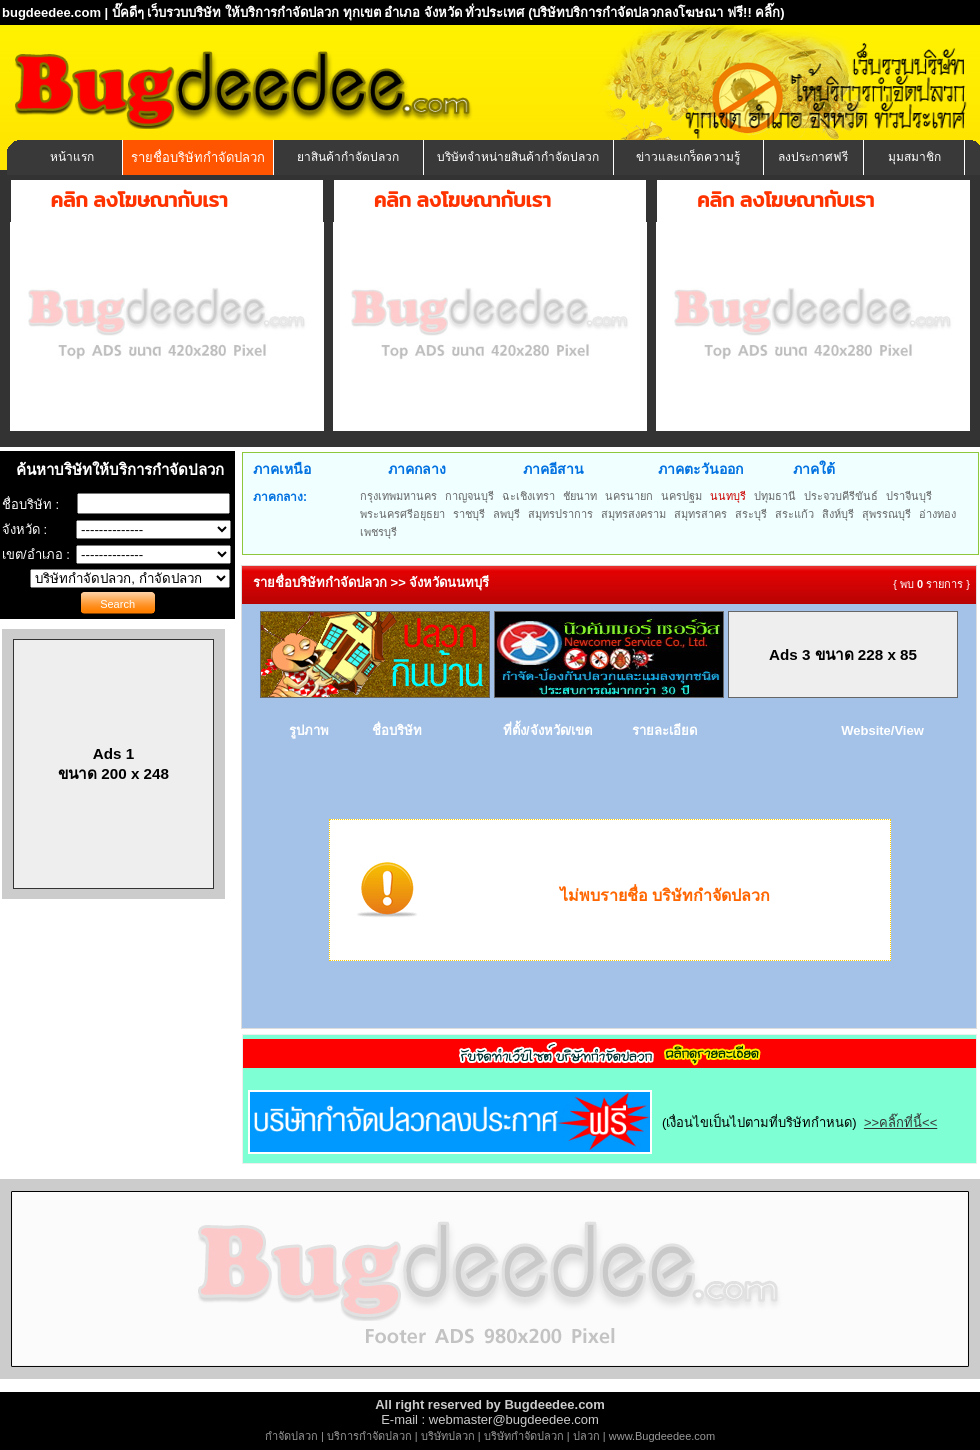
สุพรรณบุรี (886, 514)
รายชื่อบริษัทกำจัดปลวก (198, 157)
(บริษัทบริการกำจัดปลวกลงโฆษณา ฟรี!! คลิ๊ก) (656, 12)
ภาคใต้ (814, 469)
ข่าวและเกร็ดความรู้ (688, 157)
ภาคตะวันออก (700, 469)
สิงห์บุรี (838, 514)
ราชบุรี (469, 514)
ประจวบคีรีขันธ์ (841, 496)
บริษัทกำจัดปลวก (524, 1436)
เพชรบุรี (378, 532)
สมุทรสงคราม (633, 514)
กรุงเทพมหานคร (398, 496)
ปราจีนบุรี (909, 496)
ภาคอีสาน (553, 469)
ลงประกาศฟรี (813, 157)
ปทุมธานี (775, 496)
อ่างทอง (937, 514)
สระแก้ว (794, 514)
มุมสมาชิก (914, 157)
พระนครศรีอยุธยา (402, 514)
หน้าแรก (72, 157)
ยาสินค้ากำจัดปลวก (348, 157)
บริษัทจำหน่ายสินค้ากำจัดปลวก (518, 157)
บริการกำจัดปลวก (369, 1436)
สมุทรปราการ (560, 514)
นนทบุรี (728, 496)
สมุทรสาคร (700, 514)
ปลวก (586, 1436)
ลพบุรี (506, 514)
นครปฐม (681, 496)
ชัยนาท (580, 496)
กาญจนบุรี (469, 496)
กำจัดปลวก (291, 1436)
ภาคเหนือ (282, 469)
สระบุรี (751, 514)
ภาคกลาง (417, 469)
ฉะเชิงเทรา (528, 496)
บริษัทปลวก (448, 1436)
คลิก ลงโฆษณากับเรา (139, 200)
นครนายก (629, 496)
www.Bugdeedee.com (662, 1436)
